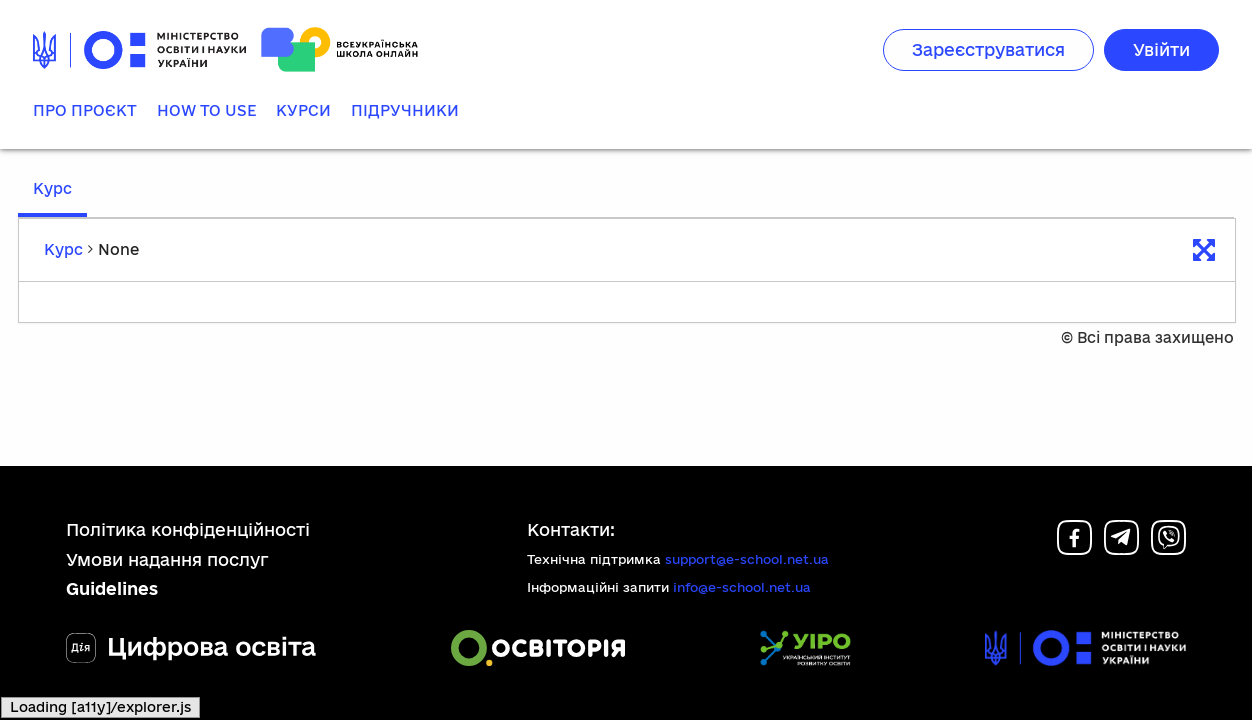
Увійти (1161, 49)
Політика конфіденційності (188, 529)
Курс (52, 188)
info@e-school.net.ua (742, 587)
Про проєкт (85, 110)
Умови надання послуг (167, 559)
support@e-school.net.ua (747, 559)
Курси (303, 110)
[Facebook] (1074, 548)
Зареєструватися (988, 49)
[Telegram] (1121, 548)
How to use (206, 110)
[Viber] (1168, 548)
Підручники (405, 110)
